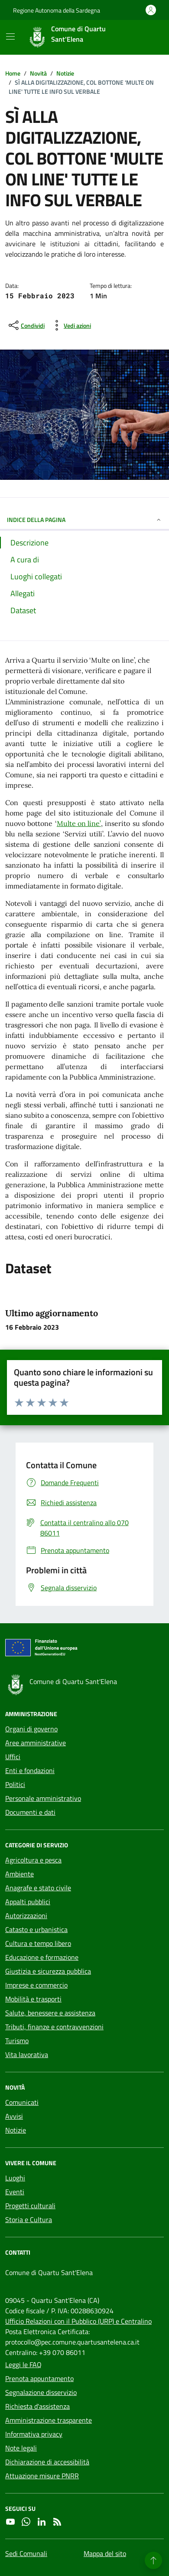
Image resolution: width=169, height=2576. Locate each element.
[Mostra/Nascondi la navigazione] (10, 36)
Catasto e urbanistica (36, 1929)
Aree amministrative (35, 1742)
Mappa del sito (105, 2553)
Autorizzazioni (26, 1915)
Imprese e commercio (36, 1985)
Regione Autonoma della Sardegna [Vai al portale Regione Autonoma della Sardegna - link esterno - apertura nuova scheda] (56, 10)
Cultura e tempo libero (38, 1943)
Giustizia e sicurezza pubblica (48, 1971)
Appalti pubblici (27, 1901)
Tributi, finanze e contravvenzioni (54, 2026)
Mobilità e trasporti (33, 1999)
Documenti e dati (30, 1812)
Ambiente (19, 1874)
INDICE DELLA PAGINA (84, 519)
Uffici (12, 1756)
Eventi (14, 2191)
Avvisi (14, 2116)
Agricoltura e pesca (33, 1860)
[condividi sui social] (25, 325)
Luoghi (15, 2178)
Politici (15, 1784)
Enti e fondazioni (30, 1770)
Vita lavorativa (26, 2054)
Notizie (15, 2130)
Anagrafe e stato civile (38, 1887)
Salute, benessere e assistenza (50, 2013)
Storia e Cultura (28, 2219)
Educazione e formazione (41, 1957)
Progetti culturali (30, 2205)
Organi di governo (31, 1729)
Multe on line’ (79, 823)
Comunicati (22, 2102)
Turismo (17, 2040)
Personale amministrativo (43, 1798)
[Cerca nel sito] (145, 37)
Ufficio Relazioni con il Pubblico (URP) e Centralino (78, 2321)
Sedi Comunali (26, 2553)
